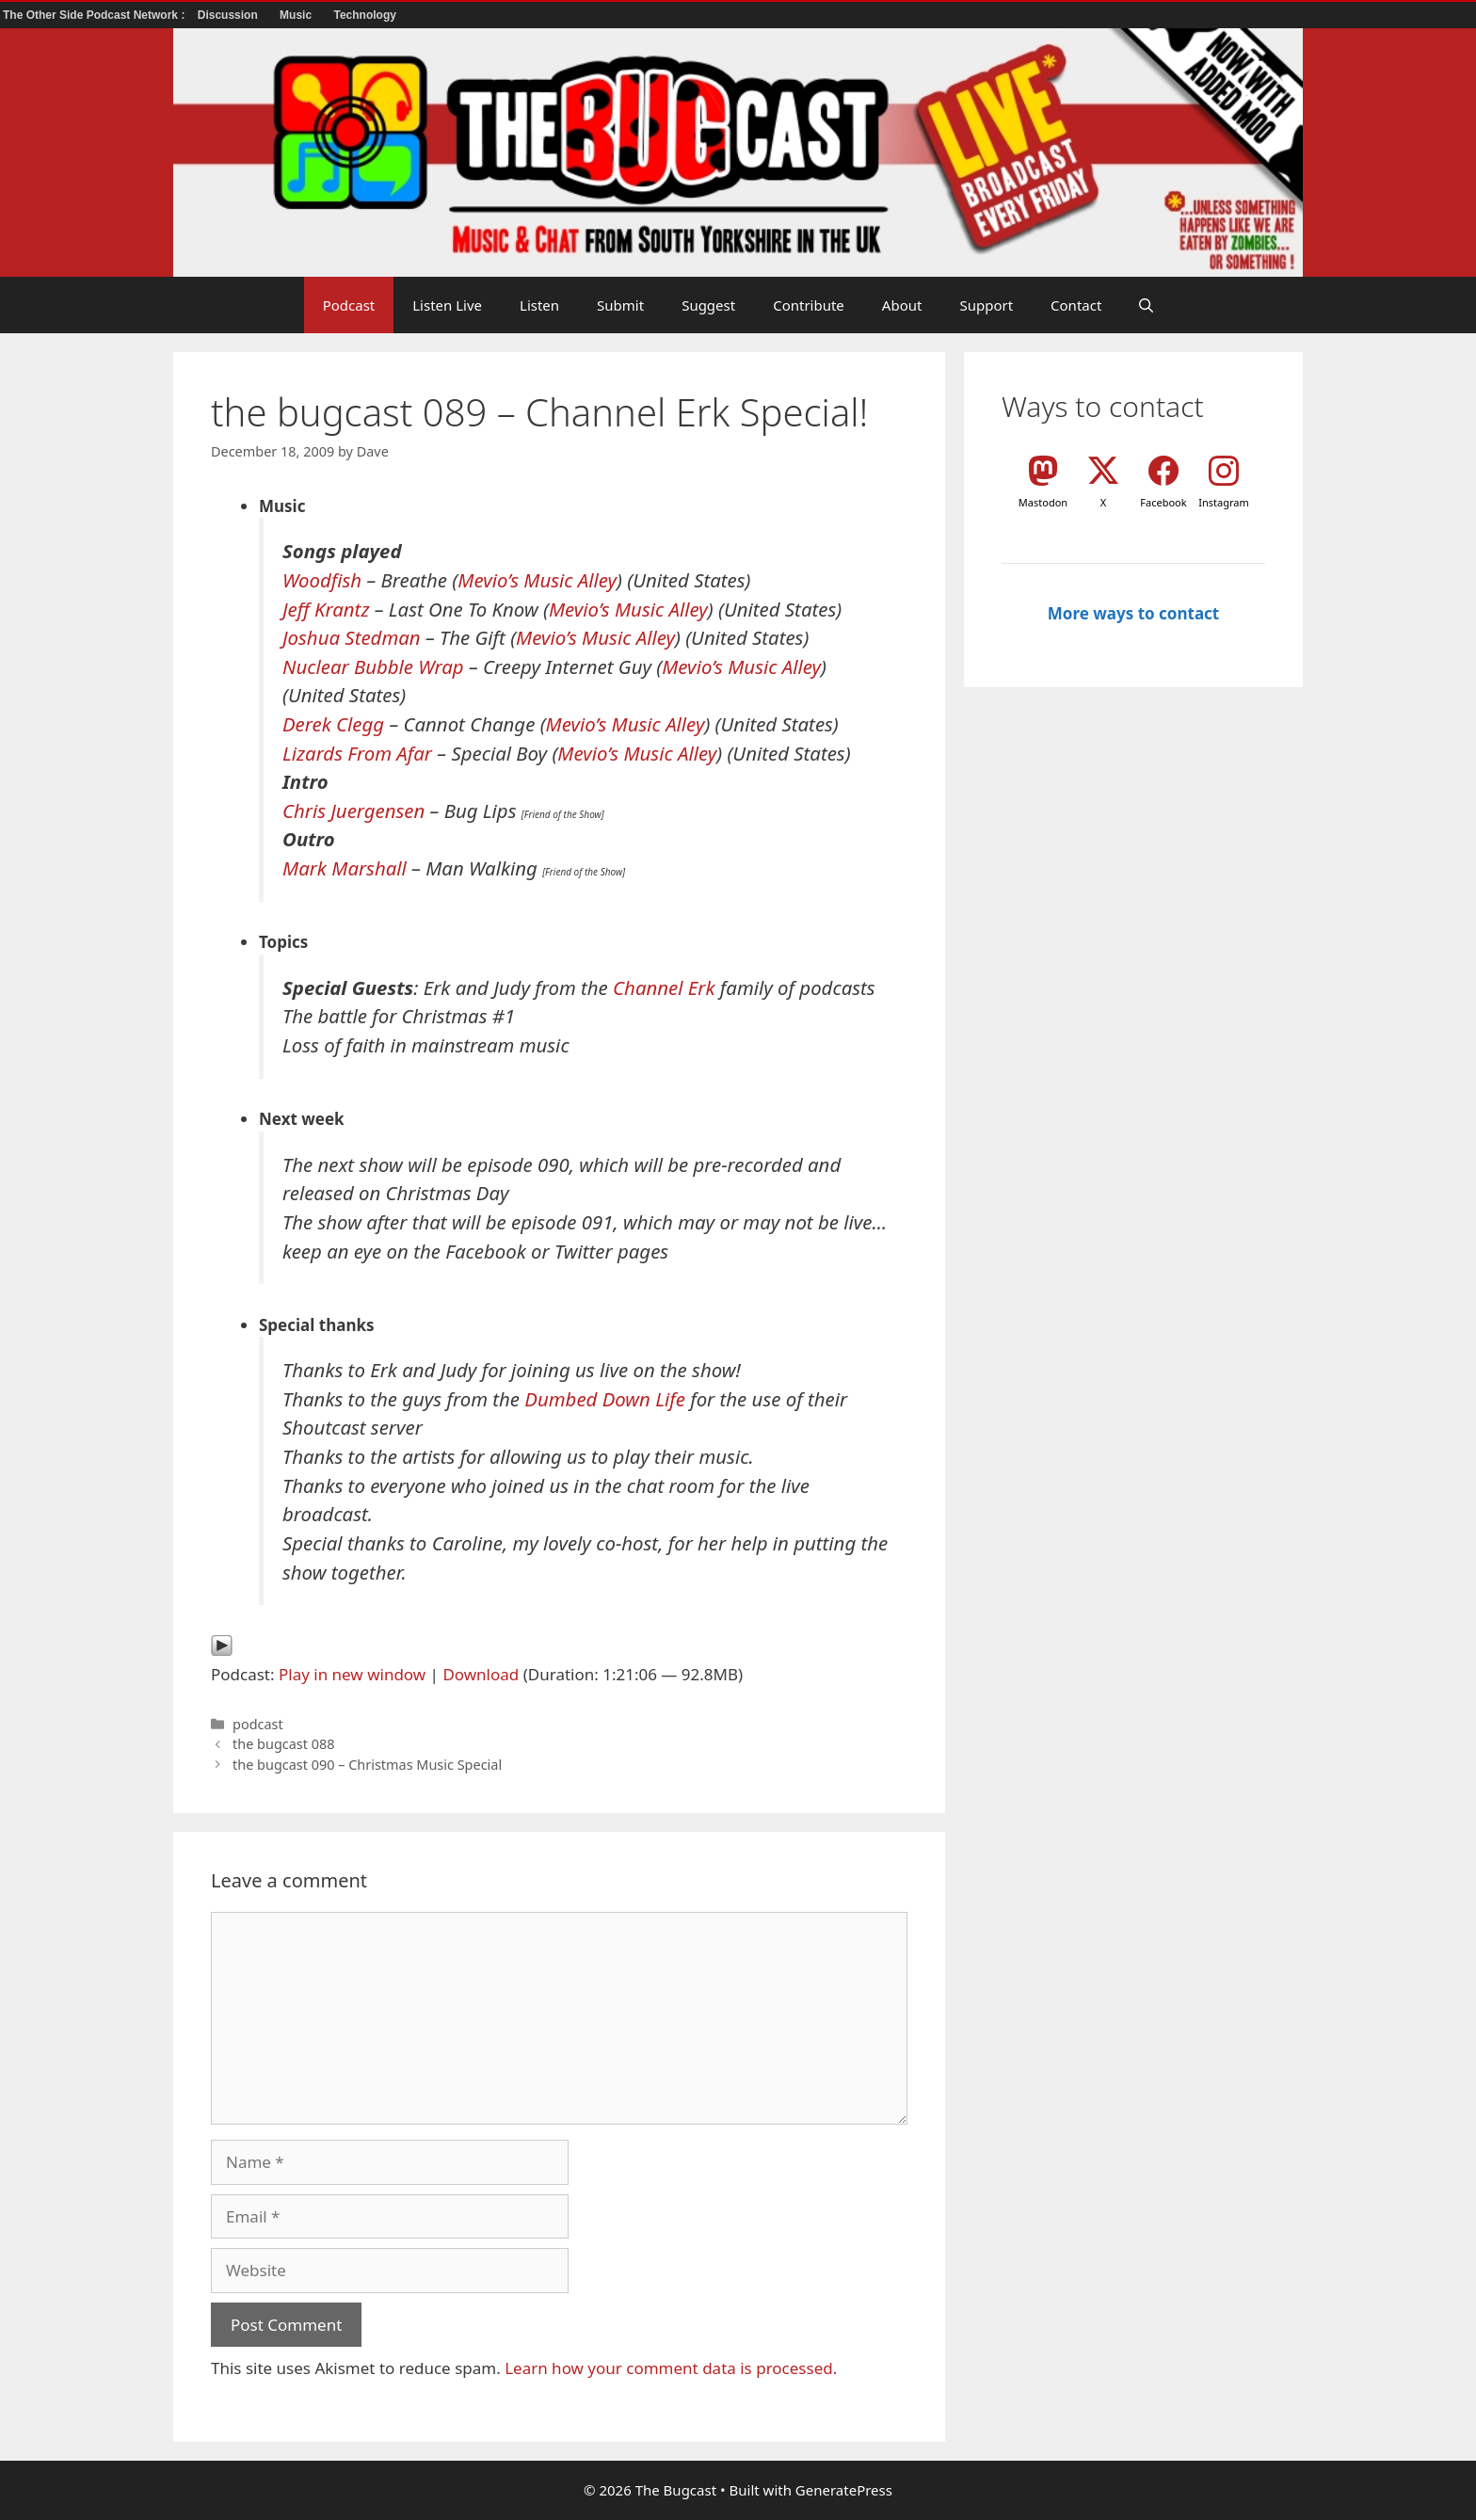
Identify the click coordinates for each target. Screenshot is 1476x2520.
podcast (258, 1724)
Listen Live (447, 305)
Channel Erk (663, 987)
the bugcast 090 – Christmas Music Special (367, 1765)
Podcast (349, 305)
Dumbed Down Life (604, 1399)
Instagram (1223, 502)
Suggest (708, 305)
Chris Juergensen (353, 810)
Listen (539, 305)
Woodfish (321, 580)
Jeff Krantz (325, 609)
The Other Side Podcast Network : (95, 15)
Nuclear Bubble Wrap (373, 666)
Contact (1076, 305)
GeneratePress (843, 2489)
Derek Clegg (333, 724)
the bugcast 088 (283, 1744)
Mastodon (1043, 502)
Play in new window (352, 1674)
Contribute (808, 305)
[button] (1146, 305)
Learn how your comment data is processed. (671, 2368)
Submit (620, 305)
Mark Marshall (344, 868)
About (902, 305)
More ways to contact (1133, 613)
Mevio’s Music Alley (537, 580)
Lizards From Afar (357, 753)
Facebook (1163, 502)
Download (480, 1674)
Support (986, 305)
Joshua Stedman (351, 637)
